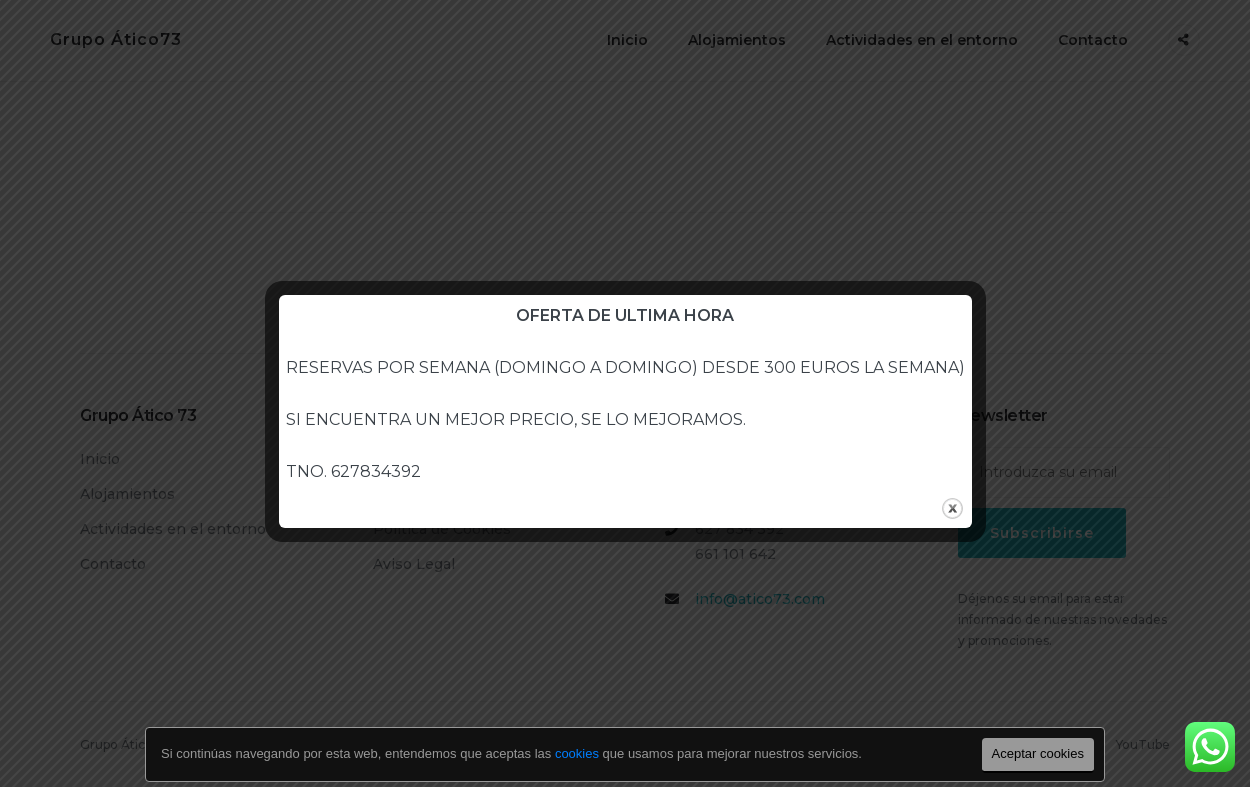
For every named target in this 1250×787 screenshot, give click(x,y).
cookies (577, 753)
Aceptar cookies (1038, 753)
